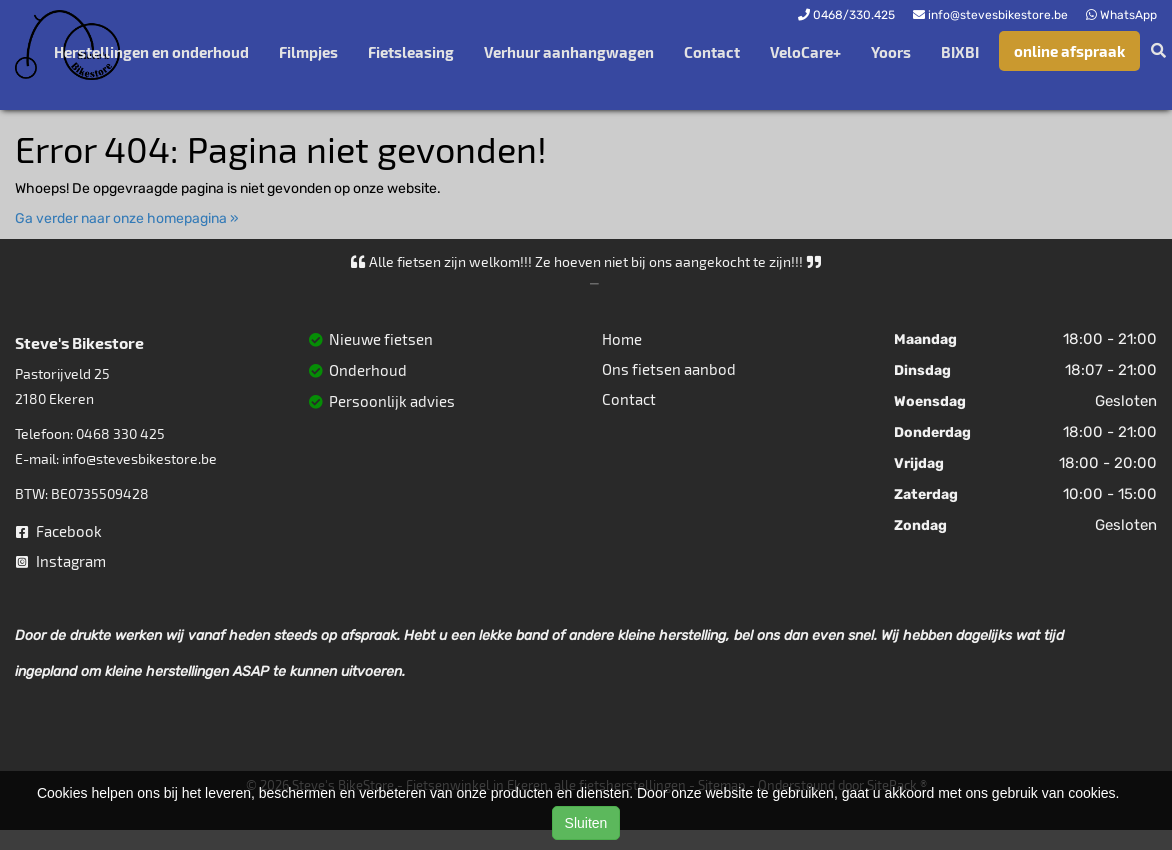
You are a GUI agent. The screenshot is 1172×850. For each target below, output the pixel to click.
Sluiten (586, 823)
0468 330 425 (120, 433)
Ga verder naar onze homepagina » (127, 218)
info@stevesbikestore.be (139, 458)
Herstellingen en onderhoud (151, 52)
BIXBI (960, 52)
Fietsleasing (411, 52)
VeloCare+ (805, 52)
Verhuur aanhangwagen (569, 52)
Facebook (59, 531)
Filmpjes (308, 52)
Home (622, 339)
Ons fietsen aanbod (669, 369)
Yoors (891, 52)
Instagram (61, 561)
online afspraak (1069, 51)
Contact (712, 52)
